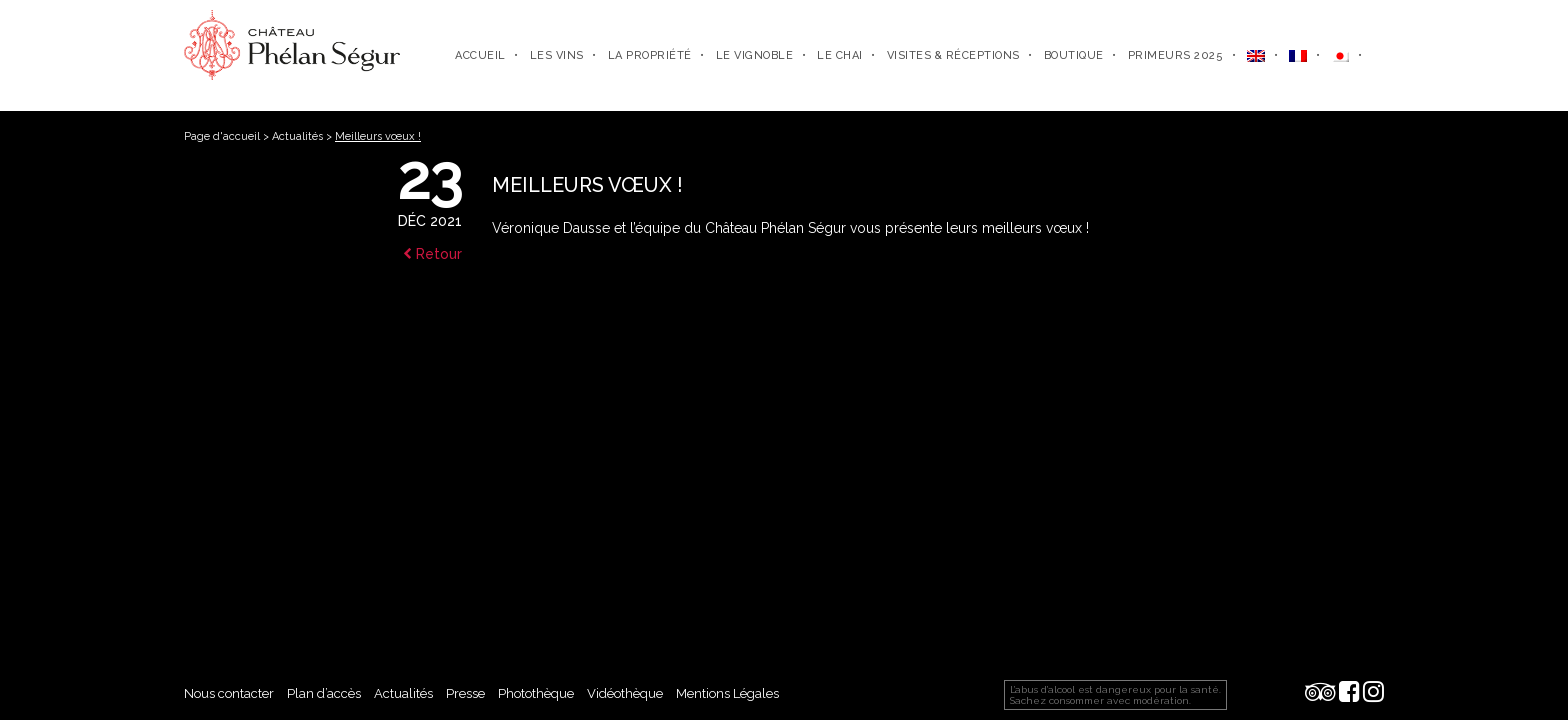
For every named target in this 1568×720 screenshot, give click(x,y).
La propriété (650, 55)
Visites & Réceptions (953, 55)
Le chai (840, 55)
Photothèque (536, 693)
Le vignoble (755, 55)
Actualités (297, 136)
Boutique (1074, 55)
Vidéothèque (625, 693)
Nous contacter (229, 693)
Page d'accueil (222, 136)
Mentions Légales (727, 693)
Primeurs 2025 (1176, 55)
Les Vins (557, 55)
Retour (432, 254)
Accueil (480, 55)
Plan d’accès (324, 693)
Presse (465, 693)
